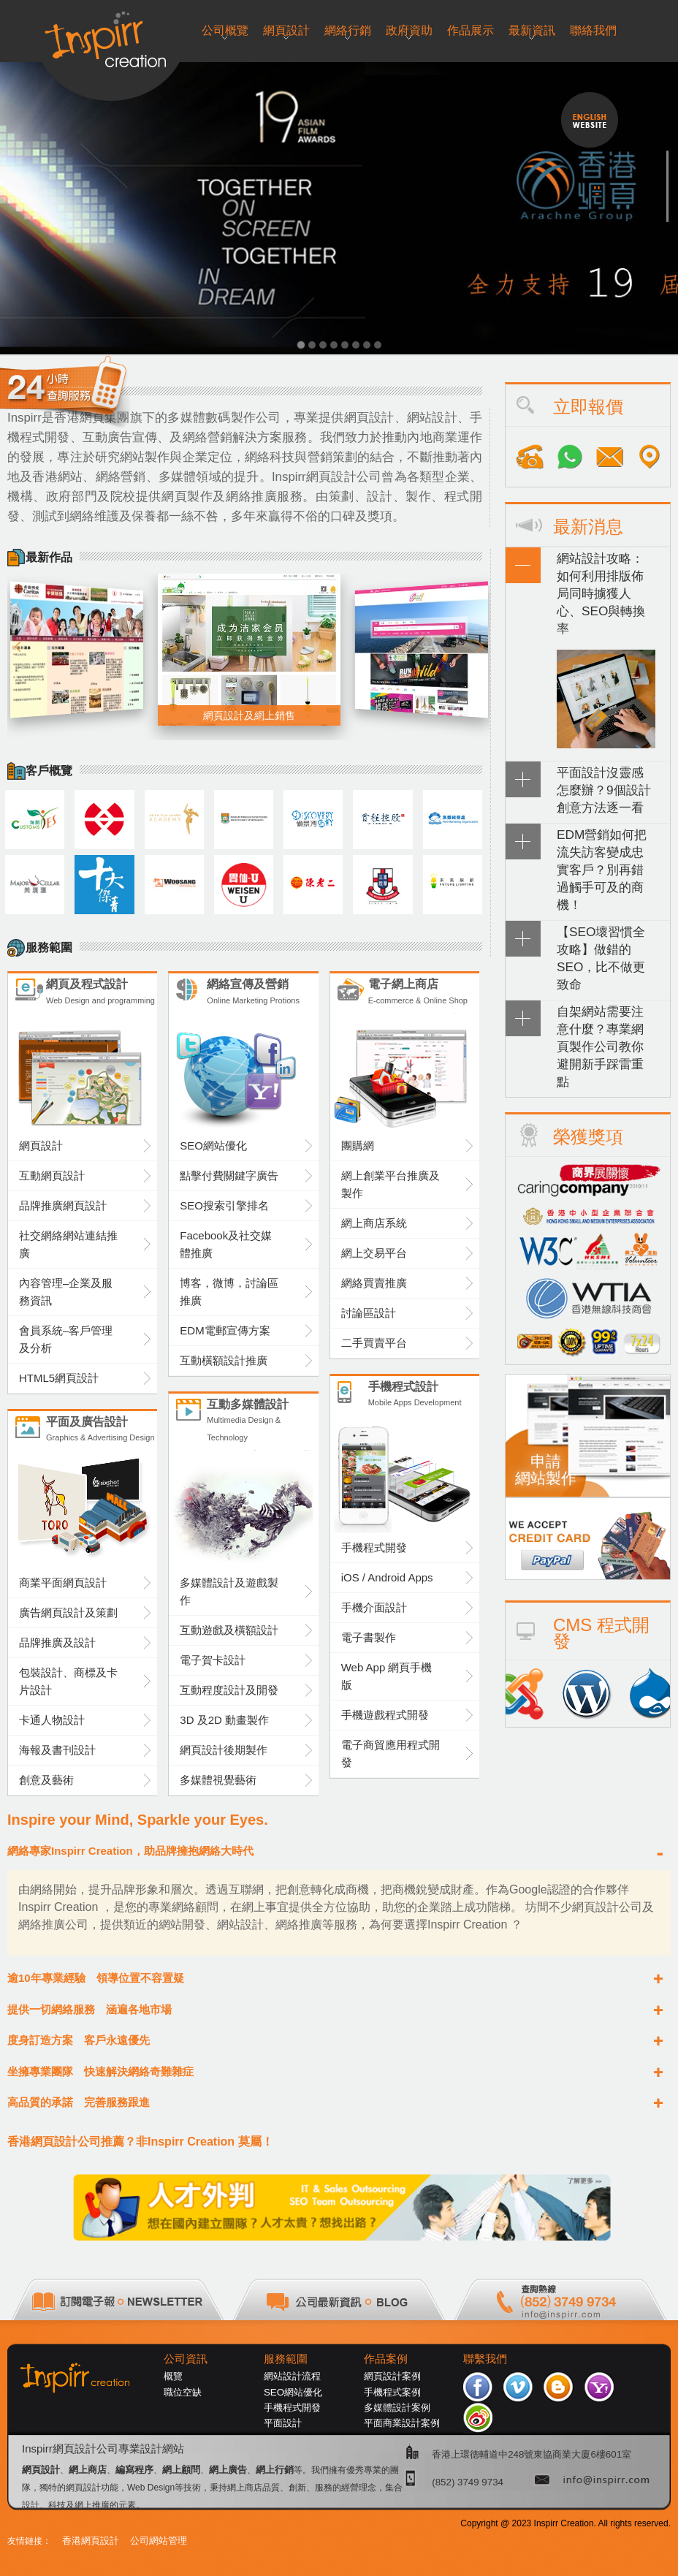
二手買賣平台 (374, 1343)
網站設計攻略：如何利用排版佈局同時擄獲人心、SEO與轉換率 (601, 593)
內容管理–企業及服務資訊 (66, 1292)
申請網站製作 (545, 1469)
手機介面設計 (374, 1607)
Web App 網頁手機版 (387, 1676)
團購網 (357, 1145)
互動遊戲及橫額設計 (229, 1630)
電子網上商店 (424, 993)
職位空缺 (183, 2392)
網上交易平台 (374, 1253)
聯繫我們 (485, 2359)
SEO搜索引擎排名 (224, 1205)
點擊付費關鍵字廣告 (229, 1175)
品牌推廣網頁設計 (63, 1205)
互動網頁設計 (52, 1175)
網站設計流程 (292, 2376)
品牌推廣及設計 (57, 1642)
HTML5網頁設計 (59, 1378)
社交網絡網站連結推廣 (68, 1244)
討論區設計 (368, 1313)
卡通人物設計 (52, 1720)
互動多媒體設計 (263, 1422)
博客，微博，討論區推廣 (229, 1292)
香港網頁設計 (90, 2540)
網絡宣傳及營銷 (263, 993)
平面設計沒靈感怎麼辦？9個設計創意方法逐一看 (604, 790)
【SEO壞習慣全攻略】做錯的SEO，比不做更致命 (601, 958)
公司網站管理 (158, 2540)
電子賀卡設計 (212, 1660)
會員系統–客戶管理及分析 (66, 1339)
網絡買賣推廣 (374, 1283)
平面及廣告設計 (102, 1431)
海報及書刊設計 (57, 1750)
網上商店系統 (374, 1223)
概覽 (173, 2376)
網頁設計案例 (392, 2376)
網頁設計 (41, 1145)
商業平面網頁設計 (63, 1582)
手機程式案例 (392, 2392)
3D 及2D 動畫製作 (224, 1720)
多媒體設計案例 (397, 2407)
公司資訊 (185, 2359)
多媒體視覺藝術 (218, 1780)
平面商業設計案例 (402, 2422)
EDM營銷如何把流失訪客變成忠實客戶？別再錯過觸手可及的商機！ (602, 869)
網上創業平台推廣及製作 (390, 1184)
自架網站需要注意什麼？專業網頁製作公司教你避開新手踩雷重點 (600, 1046)
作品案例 (386, 2359)
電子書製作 (368, 1637)
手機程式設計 (424, 1395)
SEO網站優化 (213, 1145)
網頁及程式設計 (102, 993)
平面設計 (283, 2422)
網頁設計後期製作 (223, 1750)
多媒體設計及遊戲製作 (229, 1591)
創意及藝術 (46, 1780)
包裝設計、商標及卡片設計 (68, 1681)
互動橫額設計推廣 (223, 1360)
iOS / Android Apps (387, 1577)
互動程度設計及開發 (229, 1690)
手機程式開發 (374, 1547)
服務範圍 (286, 2359)
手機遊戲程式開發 (385, 1715)
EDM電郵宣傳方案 (225, 1330)
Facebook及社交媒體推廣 (226, 1244)
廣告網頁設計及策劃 (68, 1612)
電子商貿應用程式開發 (390, 1753)
